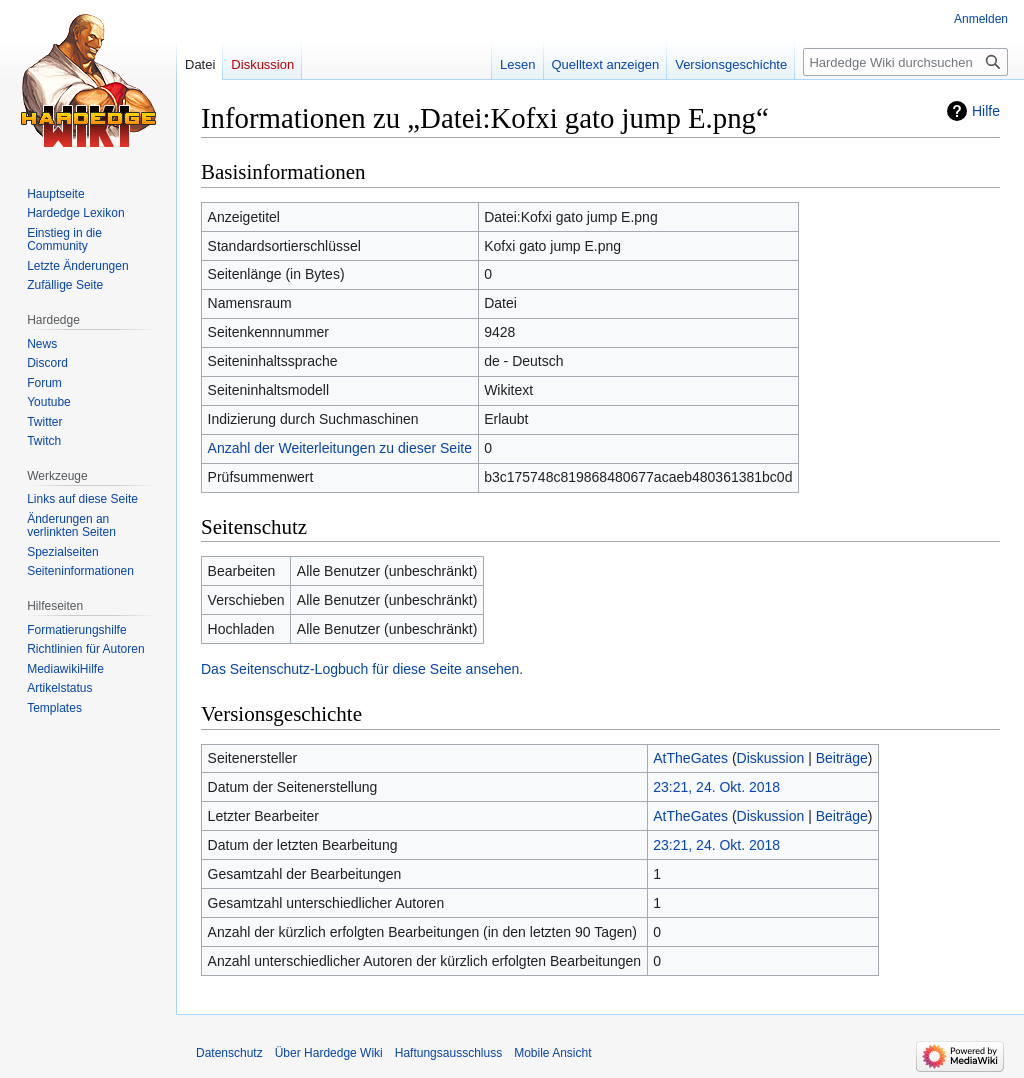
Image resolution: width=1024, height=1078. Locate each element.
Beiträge (842, 758)
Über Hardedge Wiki (329, 1053)
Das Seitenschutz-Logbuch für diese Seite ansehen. (362, 669)
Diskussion (771, 758)
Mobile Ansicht (552, 1053)
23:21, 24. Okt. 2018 (716, 787)
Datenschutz (229, 1053)
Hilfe (986, 111)
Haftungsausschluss (448, 1053)
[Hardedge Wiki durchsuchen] (905, 62)
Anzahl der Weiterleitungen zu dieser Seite (340, 448)
